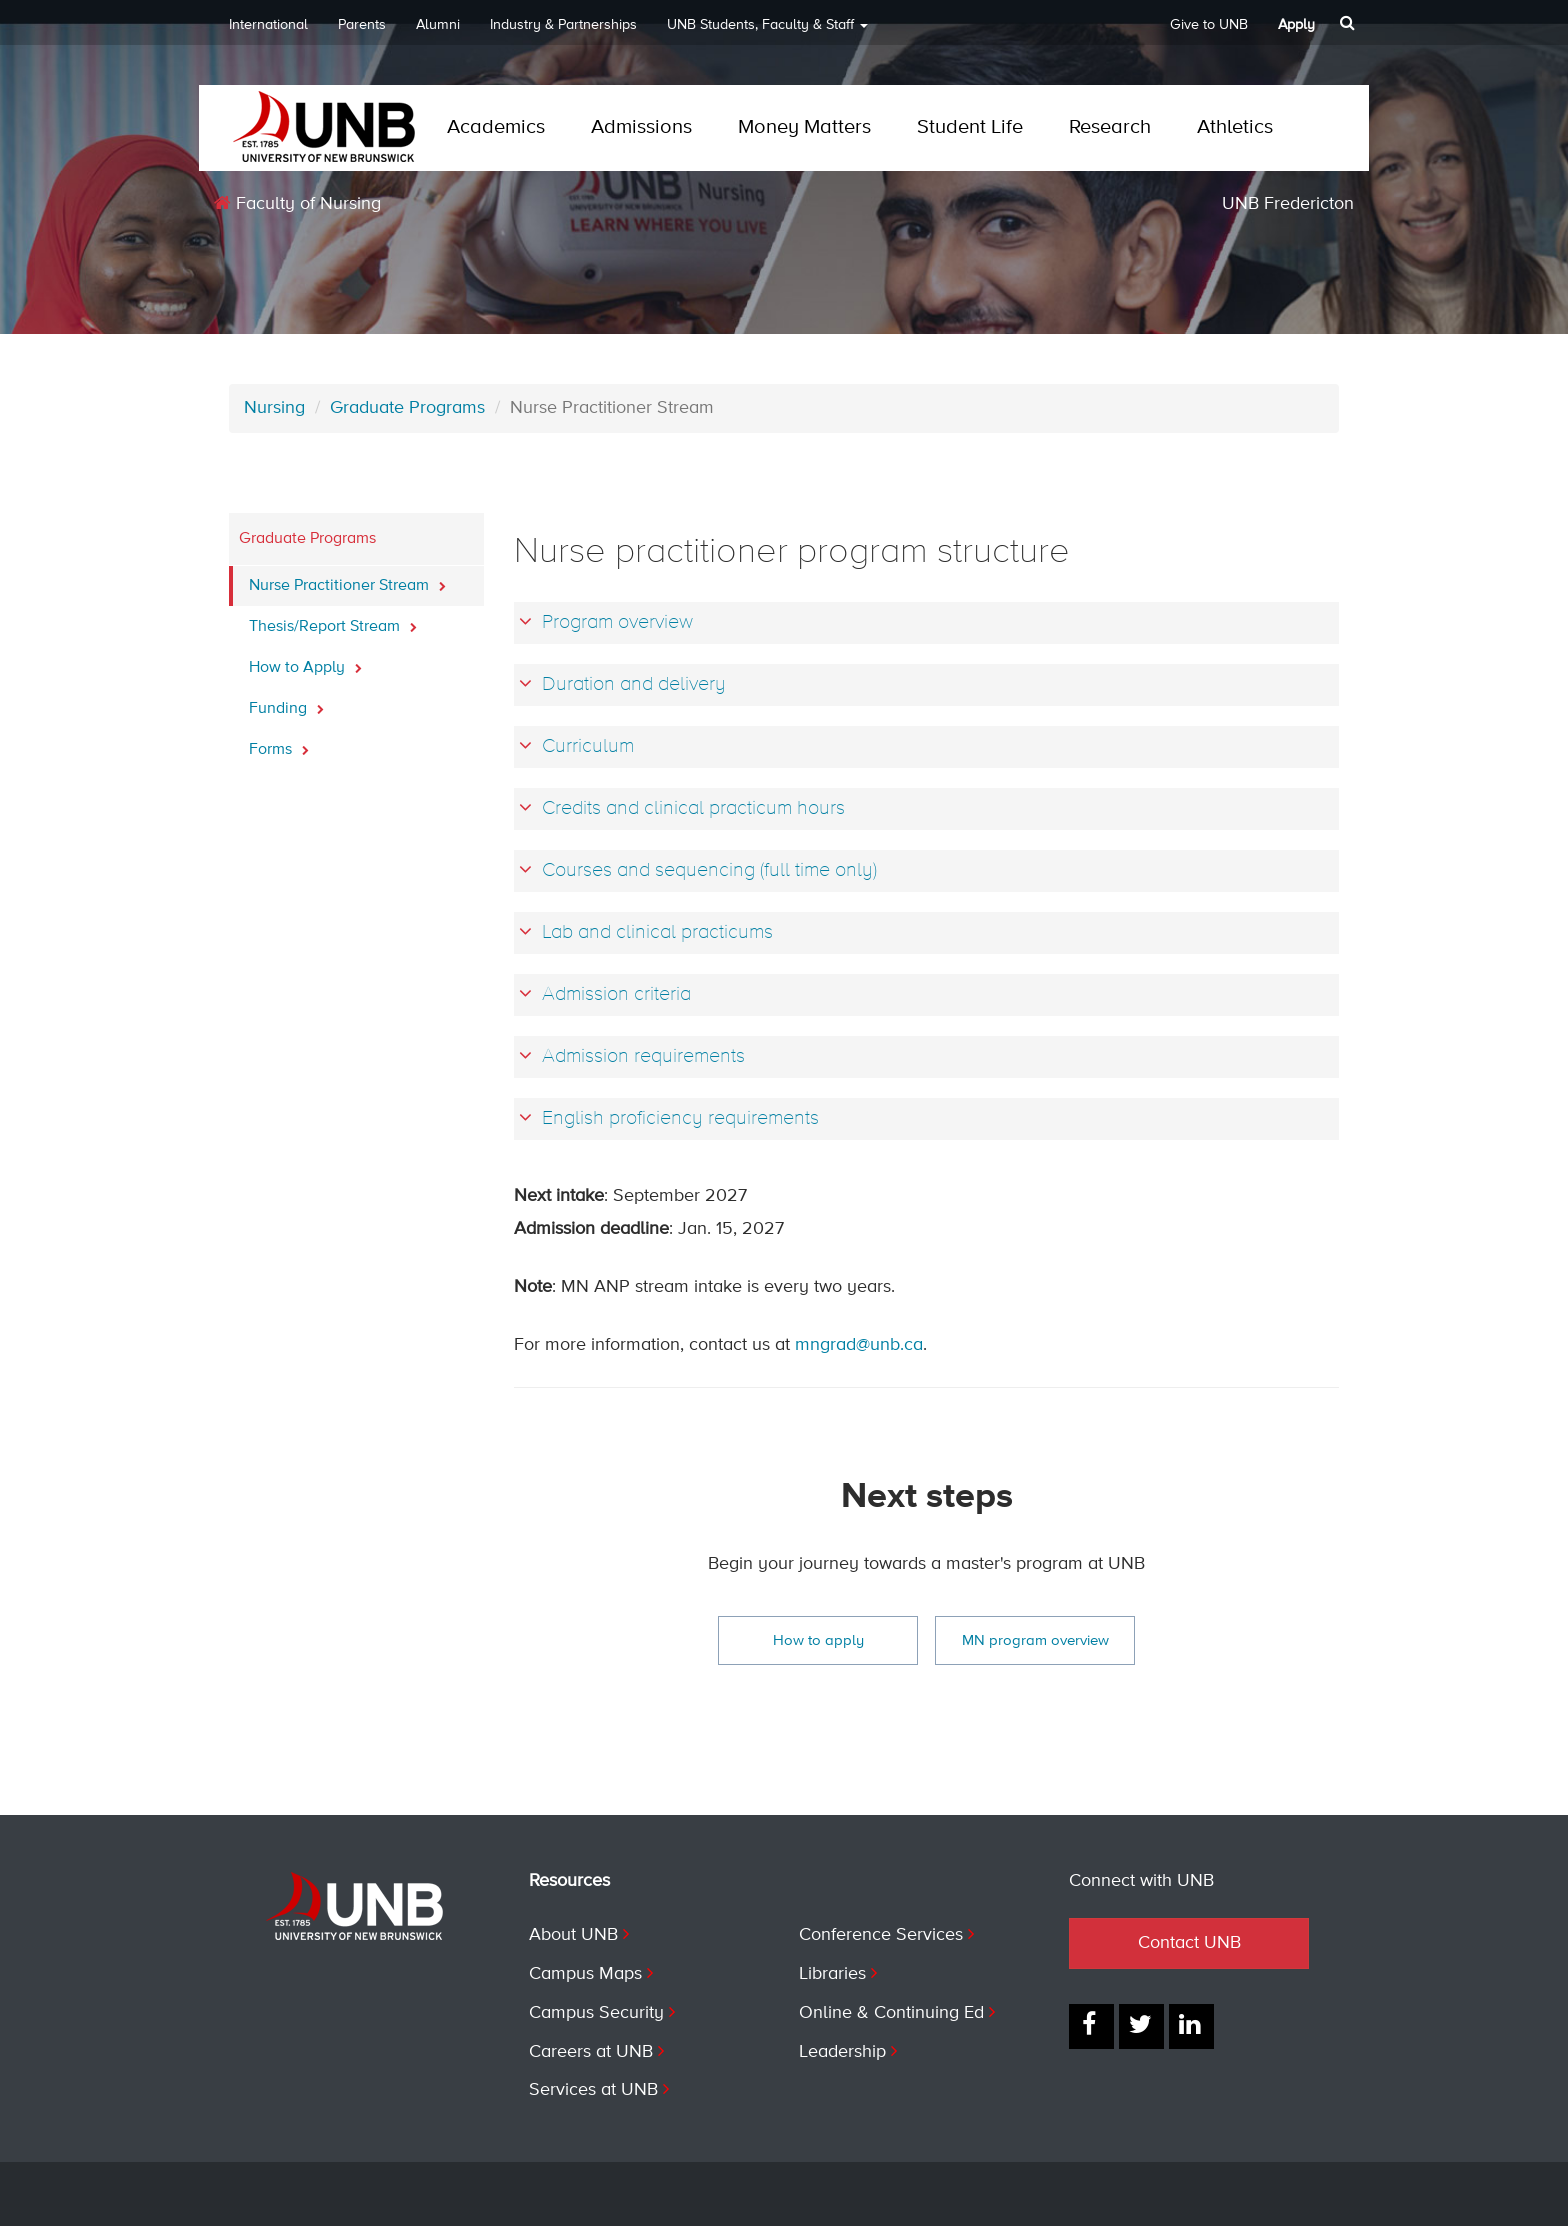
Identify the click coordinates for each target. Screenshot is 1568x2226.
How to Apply (305, 662)
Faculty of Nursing (297, 203)
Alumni (438, 25)
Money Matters (804, 127)
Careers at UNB (591, 2052)
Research (1110, 127)
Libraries (832, 1974)
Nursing (274, 408)
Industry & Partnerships (563, 25)
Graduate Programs (407, 408)
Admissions (641, 127)
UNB (767, 31)
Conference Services (881, 1935)
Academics (496, 127)
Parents (362, 25)
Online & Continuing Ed (891, 2013)
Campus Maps (585, 1974)
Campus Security (596, 2013)
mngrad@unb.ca (859, 1345)
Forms (279, 744)
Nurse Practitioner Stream (347, 580)
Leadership (842, 2052)
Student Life (970, 127)
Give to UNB (1209, 25)
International (268, 25)
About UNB (573, 1935)
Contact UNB (1189, 1943)
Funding (286, 703)
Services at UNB (593, 2090)
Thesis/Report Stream (333, 621)
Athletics (1235, 127)
